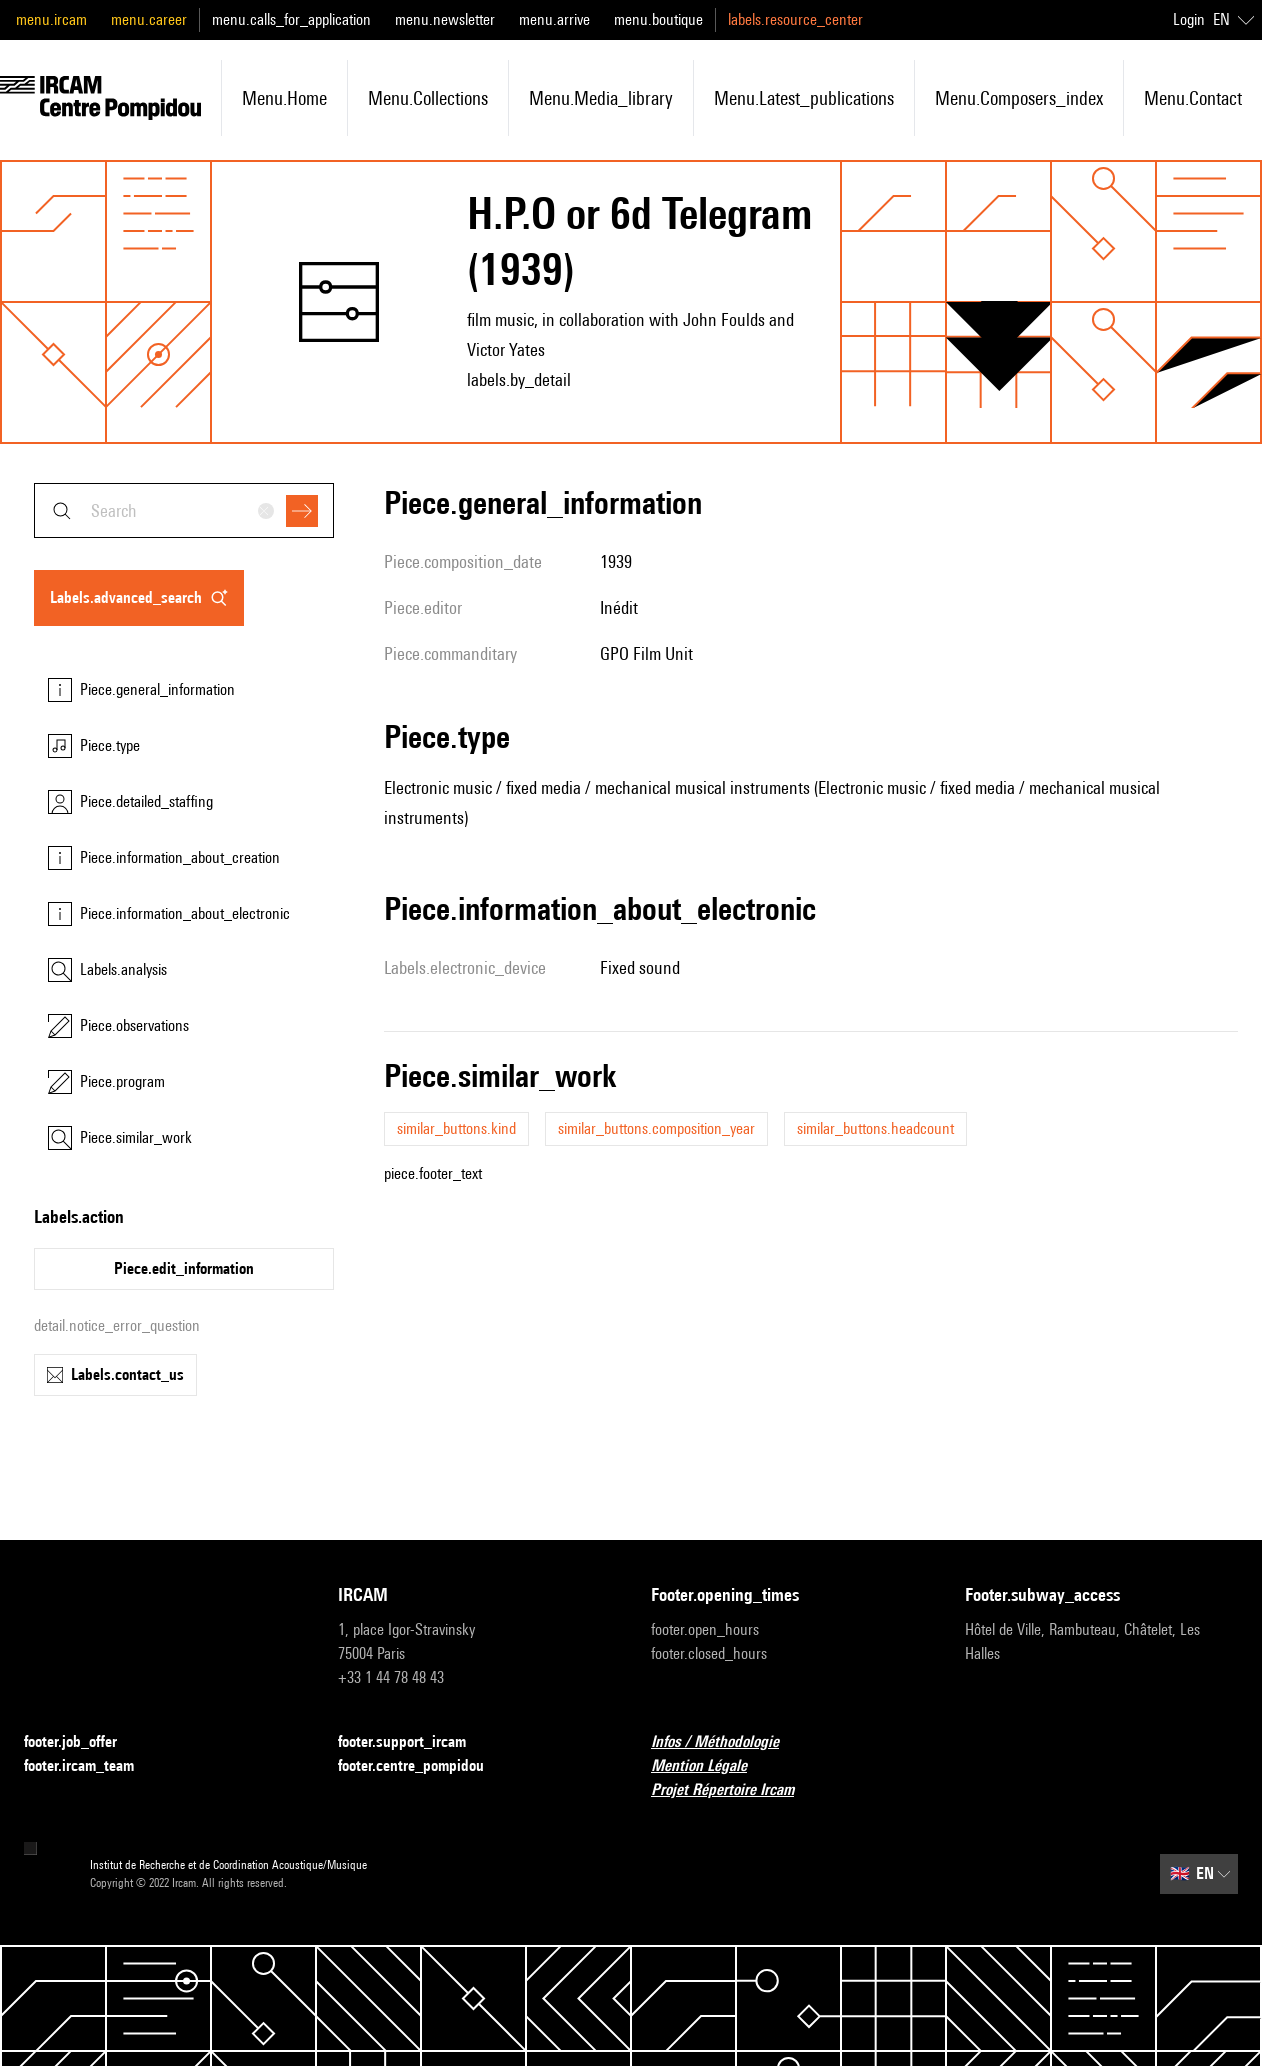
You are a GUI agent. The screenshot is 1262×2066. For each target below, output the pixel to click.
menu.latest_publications (804, 98)
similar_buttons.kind (456, 1128)
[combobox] (184, 510)
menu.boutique (658, 19)
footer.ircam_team (91, 1766)
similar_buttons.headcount (875, 1128)
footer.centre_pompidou (423, 1766)
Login (1189, 19)
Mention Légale (711, 1766)
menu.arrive (554, 19)
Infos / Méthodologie (727, 1742)
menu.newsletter (445, 19)
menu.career (149, 19)
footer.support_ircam (414, 1742)
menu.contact (1193, 98)
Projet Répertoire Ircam (734, 1790)
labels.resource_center (795, 19)
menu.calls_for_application (291, 19)
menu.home (284, 98)
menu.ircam (51, 19)
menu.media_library (601, 98)
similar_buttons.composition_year (656, 1128)
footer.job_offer (82, 1742)
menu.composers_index (1019, 98)
